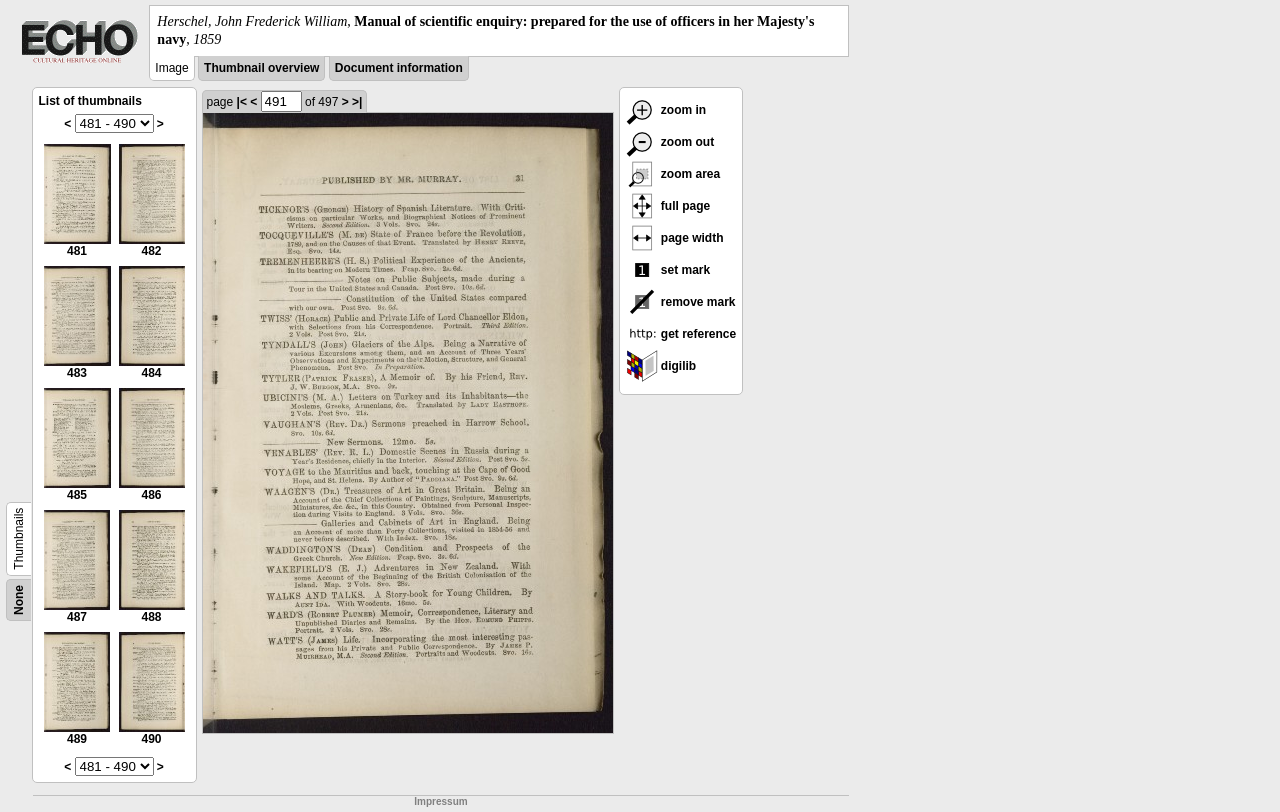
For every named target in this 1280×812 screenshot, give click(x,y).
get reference (681, 334)
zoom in (666, 110)
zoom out (670, 142)
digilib (661, 366)
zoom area (673, 174)
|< (242, 102)
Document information (399, 68)
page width (675, 238)
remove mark (681, 302)
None (19, 600)
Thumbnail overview (261, 68)
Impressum (440, 801)
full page (668, 206)
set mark (668, 270)
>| (357, 102)
